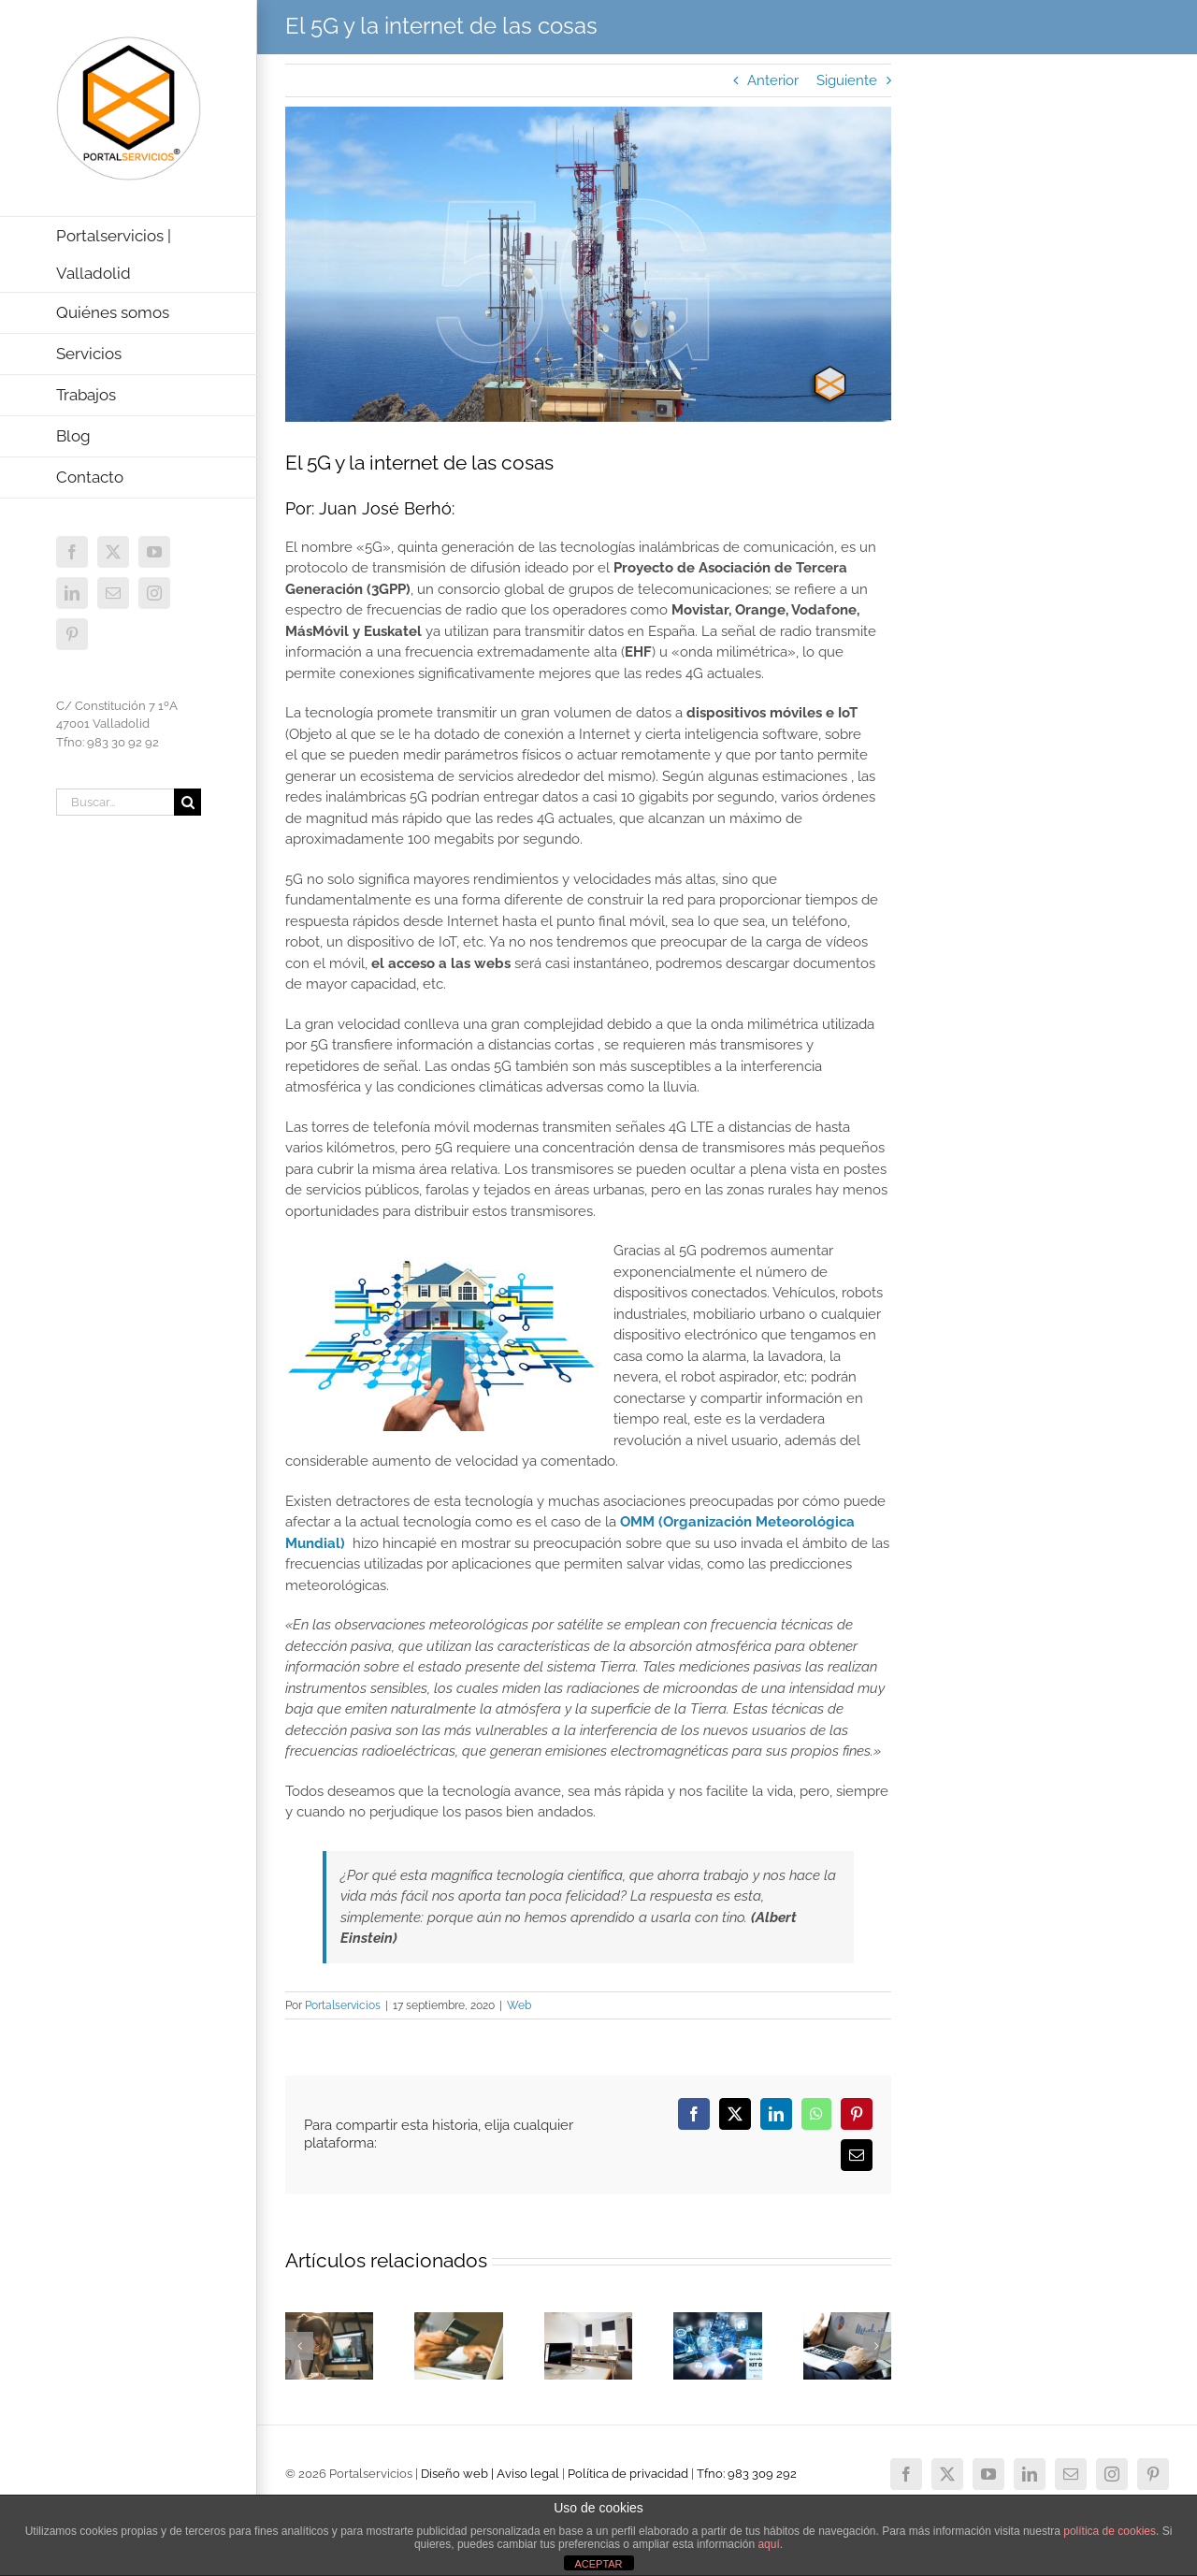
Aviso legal (528, 2474)
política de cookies (1109, 2531)
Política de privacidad (628, 2474)
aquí (768, 2544)
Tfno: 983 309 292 (747, 2474)
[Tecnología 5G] (588, 265)
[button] (299, 2346)
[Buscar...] (115, 802)
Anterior (773, 80)
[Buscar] (187, 802)
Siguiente (846, 80)
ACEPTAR (598, 2563)
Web (519, 2005)
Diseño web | (459, 2474)
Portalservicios (343, 2005)
